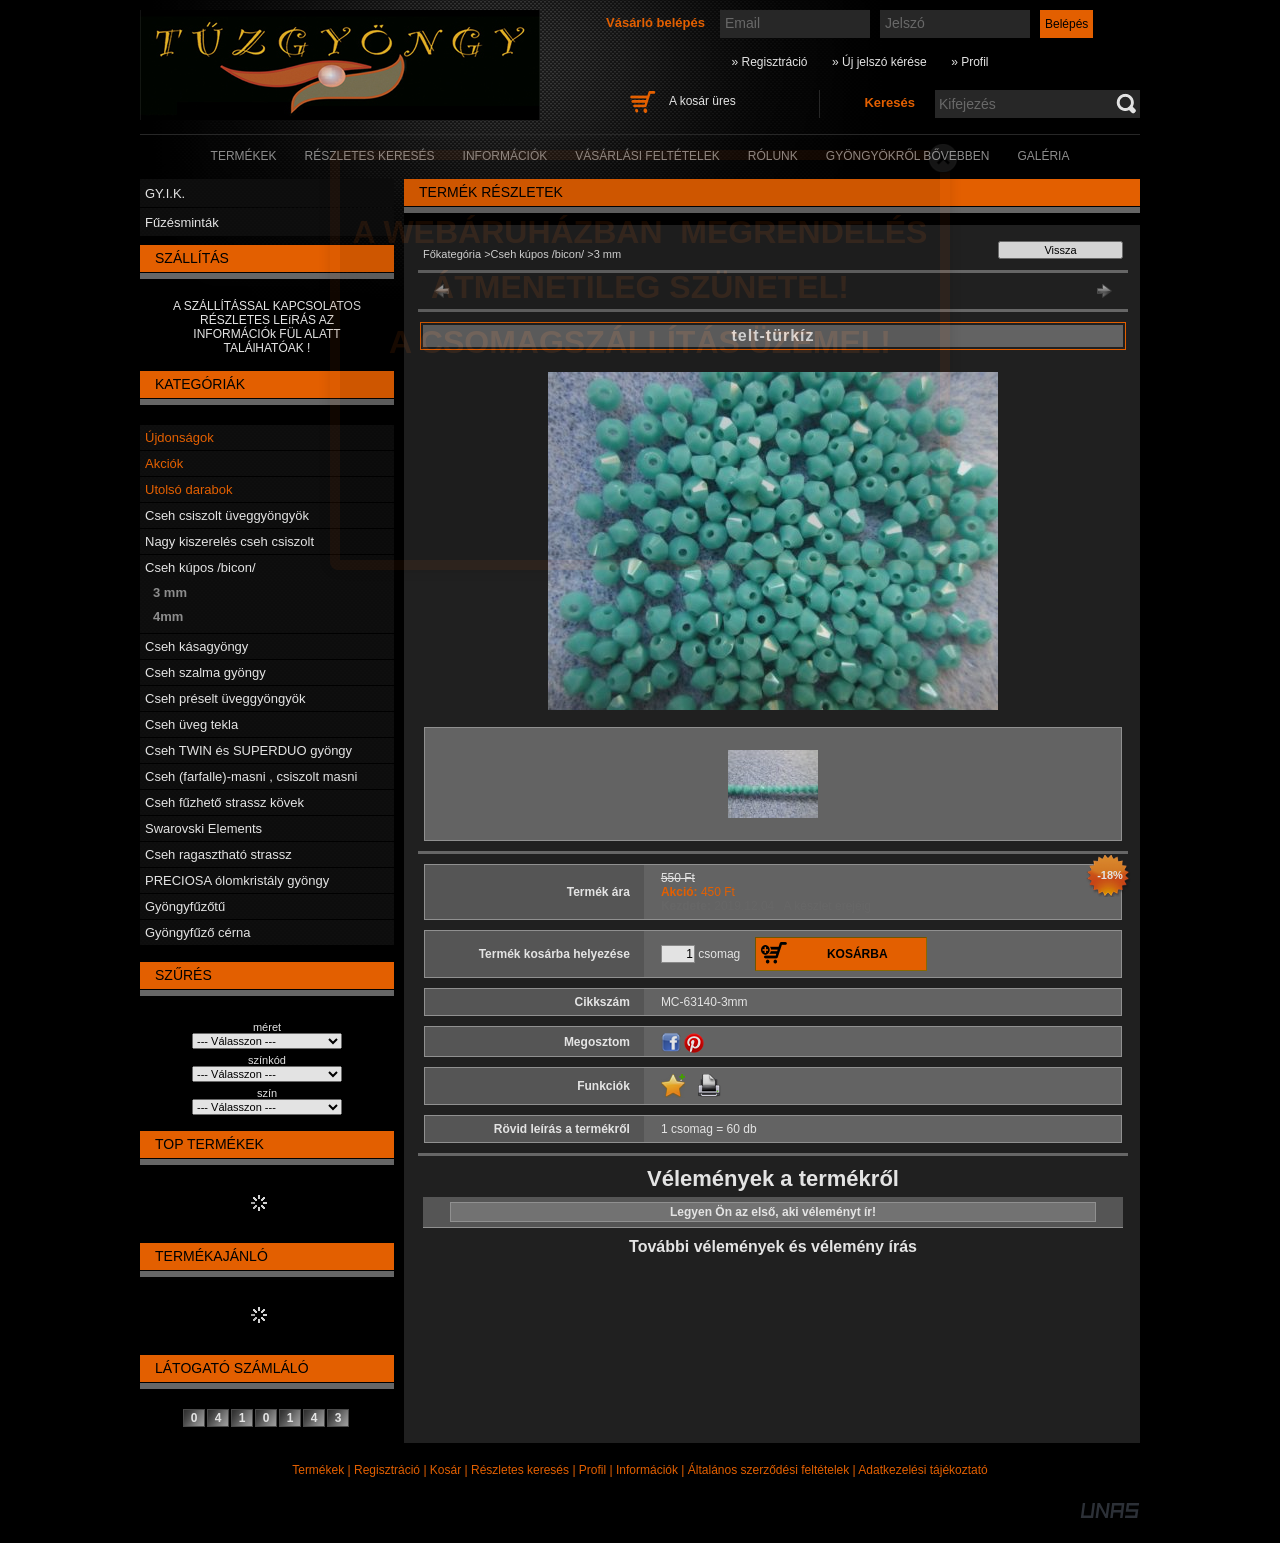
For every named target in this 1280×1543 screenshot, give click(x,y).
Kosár (445, 1470)
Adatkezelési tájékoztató (922, 1470)
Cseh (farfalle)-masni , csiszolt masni (251, 776)
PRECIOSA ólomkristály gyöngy (237, 880)
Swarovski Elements (203, 828)
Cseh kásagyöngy (196, 646)
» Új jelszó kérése (879, 62)
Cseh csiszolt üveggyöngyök (227, 515)
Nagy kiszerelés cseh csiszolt (229, 541)
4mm (168, 616)
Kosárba (857, 954)
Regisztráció (387, 1470)
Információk (647, 1470)
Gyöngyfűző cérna (198, 932)
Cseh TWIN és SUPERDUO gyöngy (248, 750)
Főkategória (452, 254)
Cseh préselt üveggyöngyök (225, 698)
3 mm (170, 592)
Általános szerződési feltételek (768, 1470)
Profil (592, 1470)
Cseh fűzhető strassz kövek (224, 802)
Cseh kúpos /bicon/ (200, 567)
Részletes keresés (520, 1470)
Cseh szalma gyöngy (205, 672)
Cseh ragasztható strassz (218, 854)
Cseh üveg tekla (191, 724)
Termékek (318, 1470)
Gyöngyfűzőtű (185, 906)
